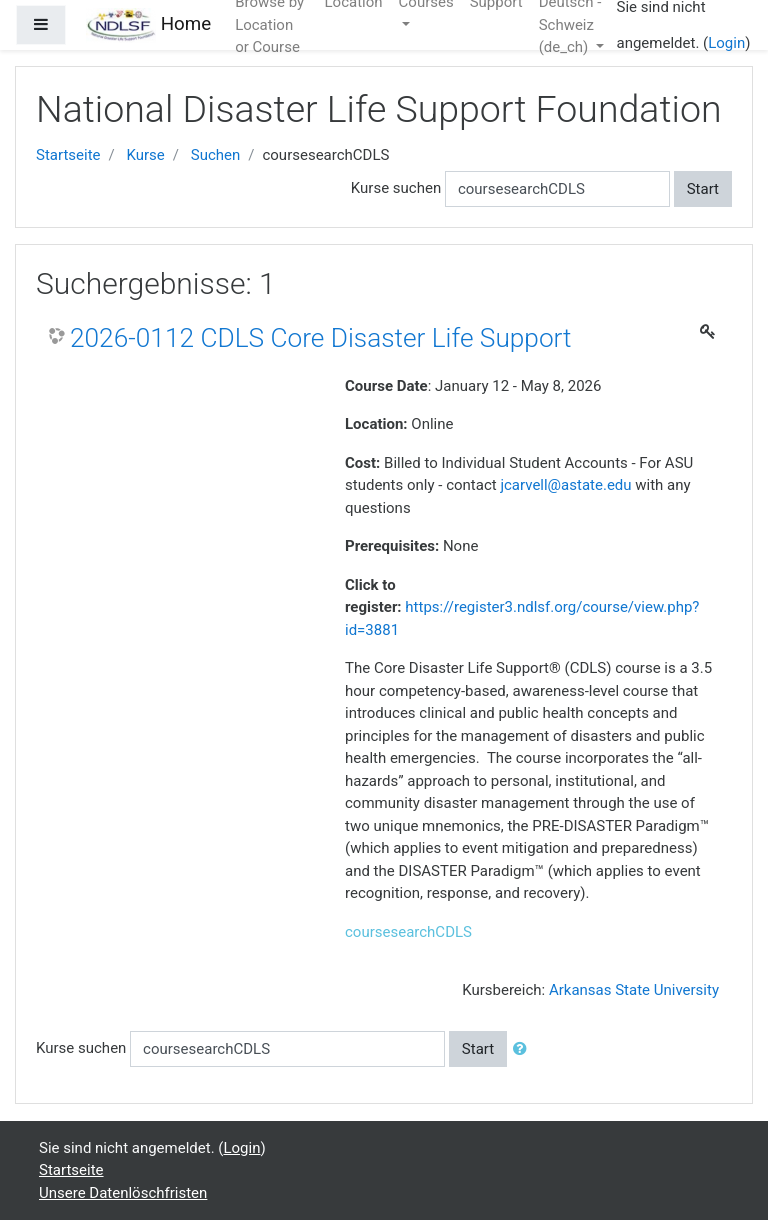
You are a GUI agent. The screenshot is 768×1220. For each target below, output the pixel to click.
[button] (524, 1049)
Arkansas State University (634, 990)
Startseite (68, 155)
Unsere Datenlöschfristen (123, 1193)
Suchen (216, 155)
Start (703, 189)
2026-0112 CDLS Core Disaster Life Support (321, 338)
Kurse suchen (396, 188)
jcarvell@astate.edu (565, 485)
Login (726, 43)
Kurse (145, 155)
